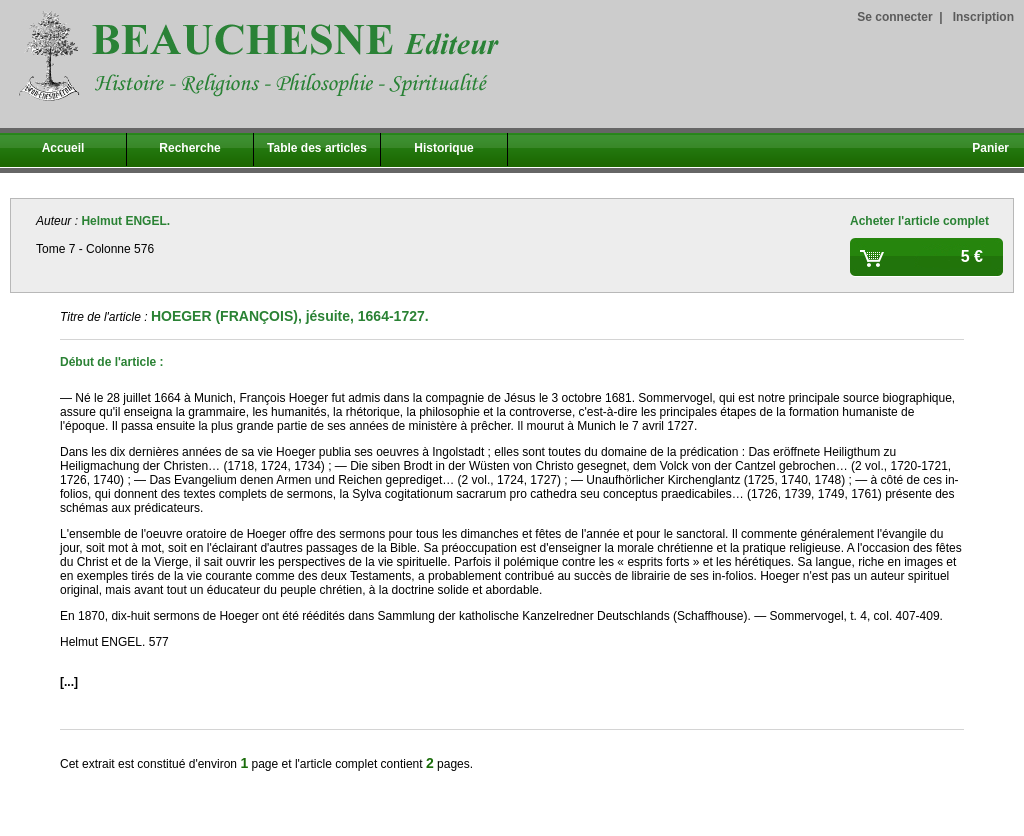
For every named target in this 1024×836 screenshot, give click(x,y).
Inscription (983, 17)
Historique (443, 148)
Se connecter (894, 17)
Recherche (189, 148)
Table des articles (317, 148)
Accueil (63, 148)
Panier (990, 148)
